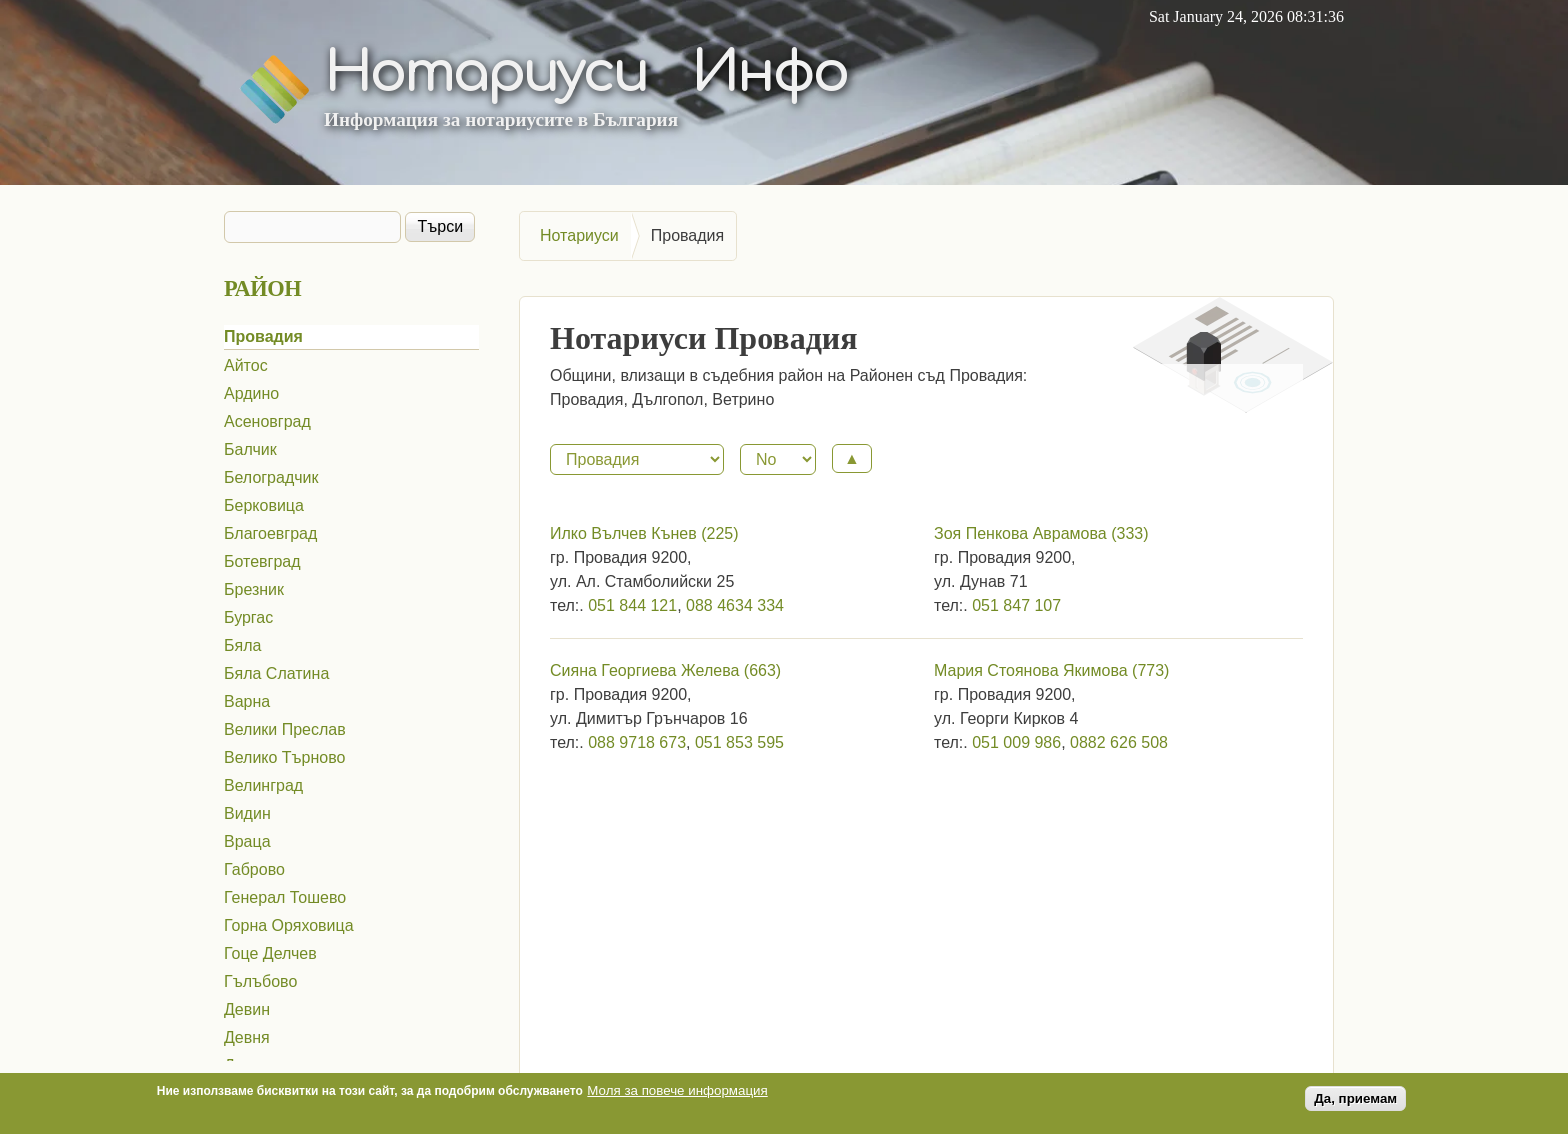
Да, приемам (1355, 1101)
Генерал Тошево (285, 897)
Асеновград (267, 421)
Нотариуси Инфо (585, 73)
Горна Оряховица (289, 925)
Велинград (263, 785)
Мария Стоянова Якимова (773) (1051, 670)
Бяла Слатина (276, 673)
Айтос (246, 365)
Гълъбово (260, 981)
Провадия (263, 336)
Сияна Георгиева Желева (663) (665, 670)
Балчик (250, 449)
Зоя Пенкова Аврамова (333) (1041, 533)
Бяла (242, 645)
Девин (247, 1009)
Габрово (254, 869)
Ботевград (262, 561)
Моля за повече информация (677, 1093)
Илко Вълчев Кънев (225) (644, 533)
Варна (247, 701)
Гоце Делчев (270, 953)
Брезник (254, 589)
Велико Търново (284, 757)
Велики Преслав (285, 729)
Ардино (251, 393)
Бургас (248, 617)
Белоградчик (271, 477)
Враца (247, 841)
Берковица (264, 505)
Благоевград (270, 533)
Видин (247, 813)
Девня (247, 1037)
